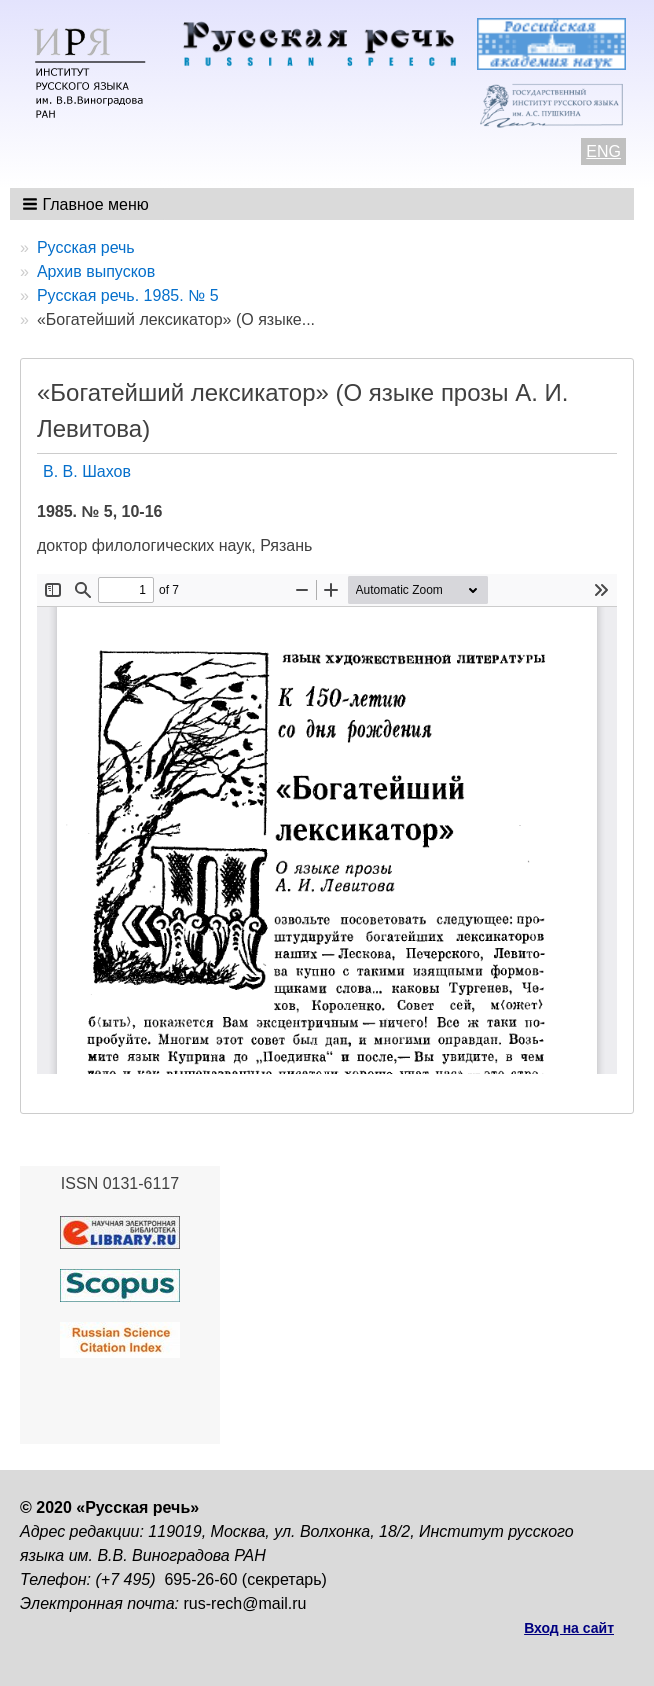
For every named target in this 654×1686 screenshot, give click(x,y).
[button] (87, 204)
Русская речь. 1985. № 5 (128, 295)
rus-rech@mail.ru (245, 1603)
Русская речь (86, 247)
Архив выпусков (96, 271)
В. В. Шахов (87, 471)
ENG (603, 151)
